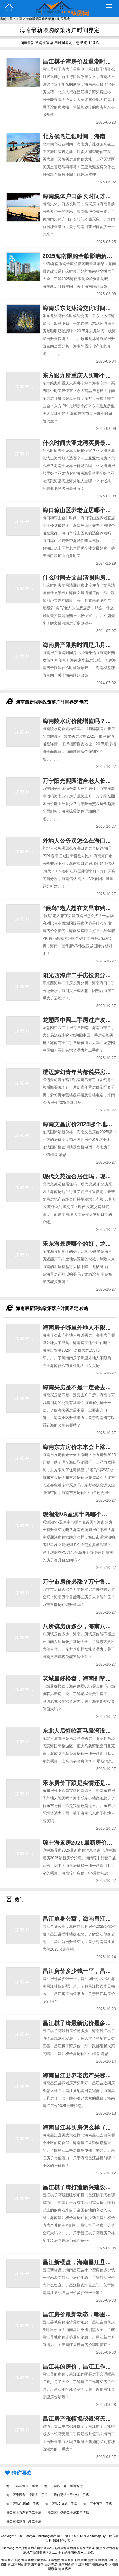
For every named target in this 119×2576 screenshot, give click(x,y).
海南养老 (37, 2564)
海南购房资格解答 (34, 2560)
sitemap (95, 2536)
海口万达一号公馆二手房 (71, 2495)
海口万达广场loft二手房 (22, 2503)
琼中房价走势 (20, 2564)
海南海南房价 (66, 2548)
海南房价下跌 (70, 2560)
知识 (56, 2540)
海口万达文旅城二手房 (61, 2503)
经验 (63, 2540)
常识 (70, 2540)
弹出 (110, 7)
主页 (9, 7)
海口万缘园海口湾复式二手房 (27, 2495)
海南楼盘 (74, 2552)
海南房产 (30, 2548)
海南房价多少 (67, 2564)
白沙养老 (51, 2564)
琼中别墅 (87, 2560)
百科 (48, 2540)
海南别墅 (54, 2560)
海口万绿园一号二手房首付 (63, 2486)
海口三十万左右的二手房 (23, 2512)
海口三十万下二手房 (97, 2503)
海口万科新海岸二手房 (22, 2486)
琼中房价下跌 (104, 2560)
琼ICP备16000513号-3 (73, 2536)
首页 (19, 19)
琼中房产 (84, 2564)
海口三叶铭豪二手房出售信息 (68, 2512)
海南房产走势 (10, 2560)
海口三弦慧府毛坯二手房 (23, 2521)
